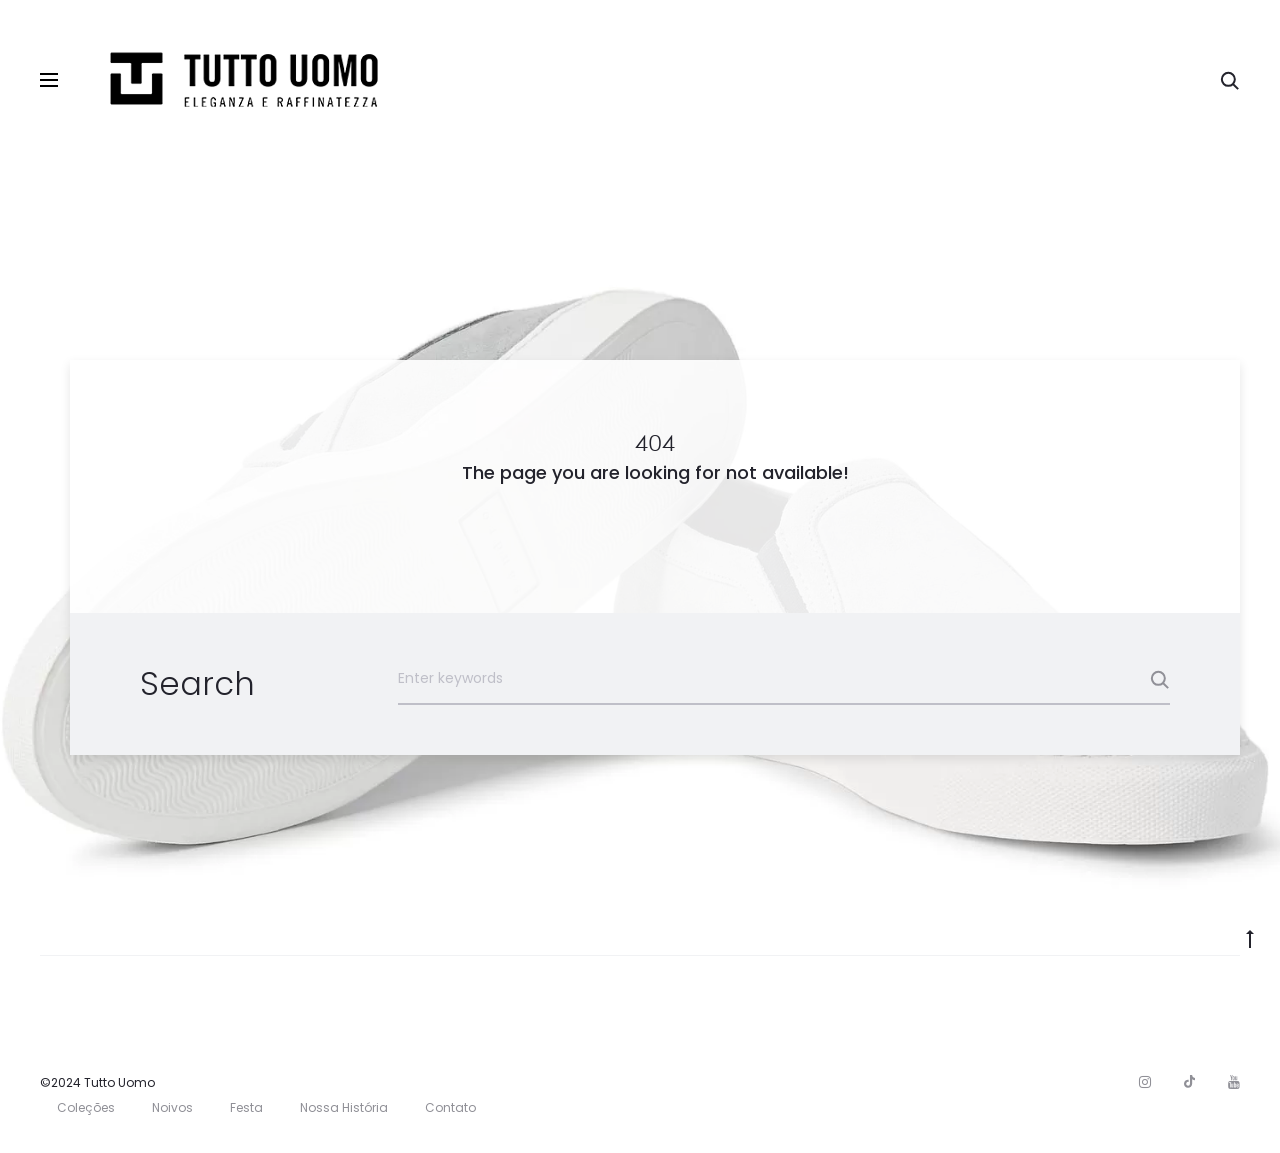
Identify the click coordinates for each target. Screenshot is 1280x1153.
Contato (450, 1107)
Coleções (86, 1107)
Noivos (172, 1107)
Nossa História (344, 1107)
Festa (246, 1107)
